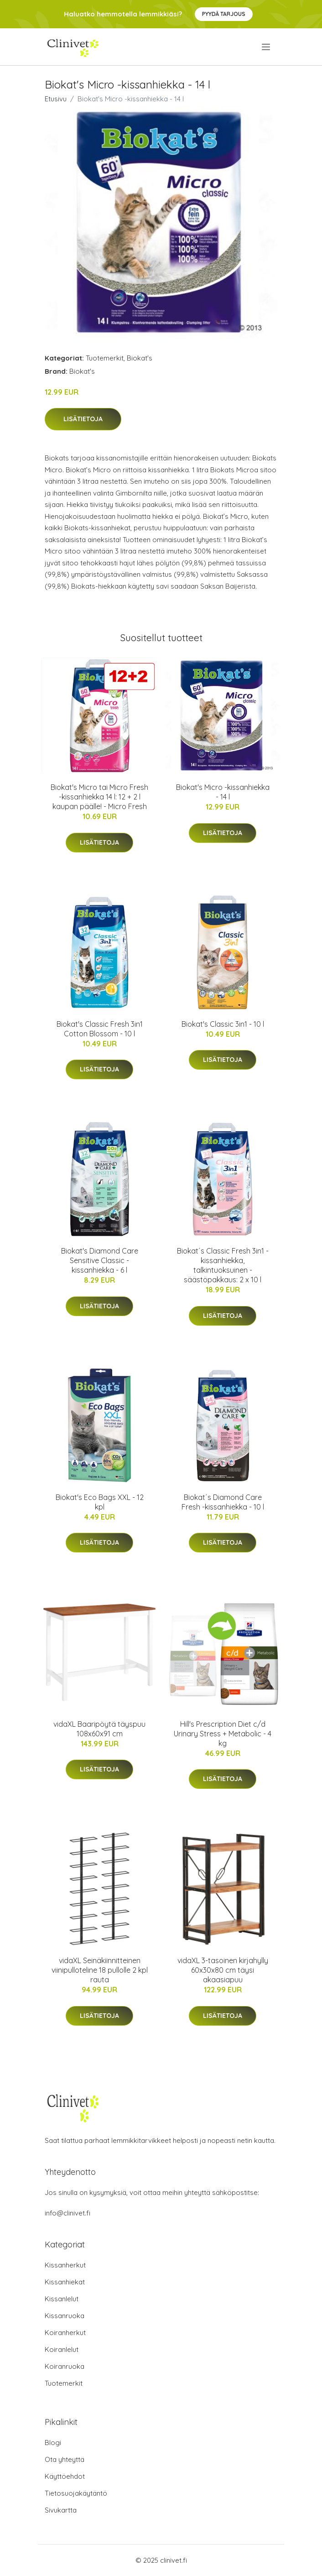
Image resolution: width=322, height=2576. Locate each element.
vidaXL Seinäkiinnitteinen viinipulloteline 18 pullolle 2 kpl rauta (100, 1970)
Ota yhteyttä (64, 2459)
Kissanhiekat (65, 2282)
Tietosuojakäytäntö (76, 2493)
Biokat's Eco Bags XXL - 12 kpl (100, 1502)
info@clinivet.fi (67, 2213)
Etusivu (56, 98)
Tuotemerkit (105, 358)
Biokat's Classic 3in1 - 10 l (223, 1024)
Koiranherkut (65, 2332)
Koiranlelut (61, 2349)
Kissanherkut (65, 2265)
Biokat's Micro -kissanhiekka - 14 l (223, 792)
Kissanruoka (64, 2315)
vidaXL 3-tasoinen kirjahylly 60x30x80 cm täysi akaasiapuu (222, 1970)
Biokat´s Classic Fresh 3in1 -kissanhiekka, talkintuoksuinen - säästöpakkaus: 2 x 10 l (223, 1265)
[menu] (266, 47)
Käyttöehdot (65, 2476)
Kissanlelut (61, 2298)
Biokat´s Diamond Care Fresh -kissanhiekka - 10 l (223, 1502)
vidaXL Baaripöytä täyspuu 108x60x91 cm (99, 1728)
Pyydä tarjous (223, 13)
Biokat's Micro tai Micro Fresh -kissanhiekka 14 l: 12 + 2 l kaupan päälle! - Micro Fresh (99, 797)
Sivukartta (61, 2510)
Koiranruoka (64, 2366)
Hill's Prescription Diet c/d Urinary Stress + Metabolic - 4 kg (222, 1733)
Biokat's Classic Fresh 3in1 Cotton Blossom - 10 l (100, 1028)
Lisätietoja (83, 419)
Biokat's (139, 358)
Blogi (53, 2442)
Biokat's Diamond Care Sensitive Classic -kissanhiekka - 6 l (99, 1260)
